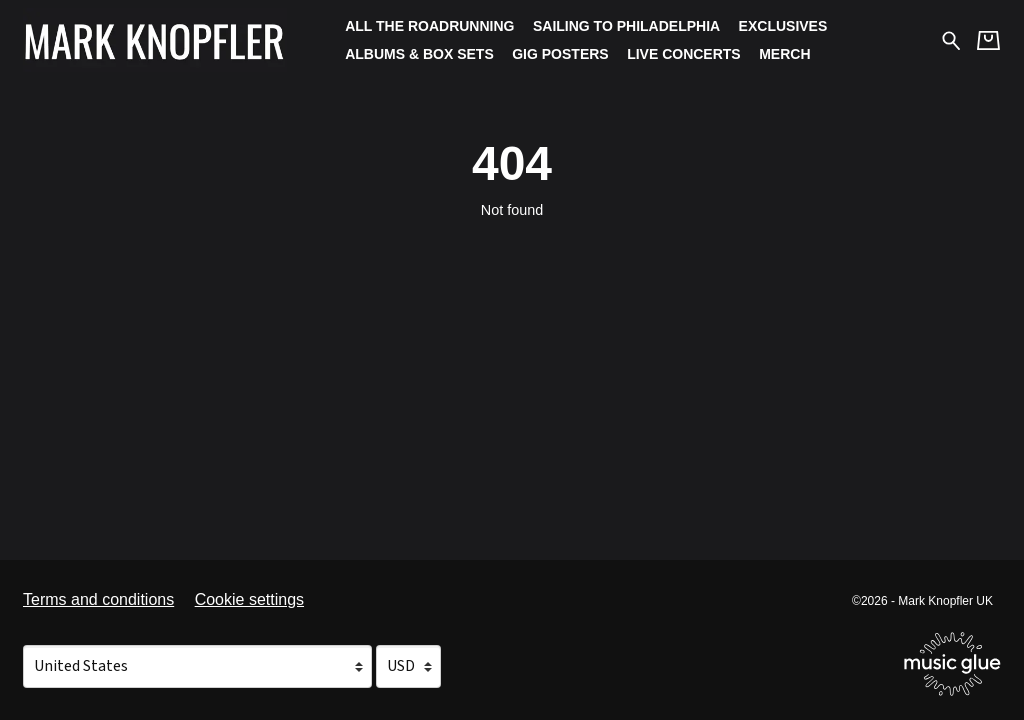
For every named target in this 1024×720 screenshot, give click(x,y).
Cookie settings (249, 599)
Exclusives (783, 26)
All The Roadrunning (429, 26)
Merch (784, 54)
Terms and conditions (98, 599)
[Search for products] (951, 39)
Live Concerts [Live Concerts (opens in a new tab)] (684, 54)
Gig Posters (560, 54)
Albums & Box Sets (419, 54)
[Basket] (988, 40)
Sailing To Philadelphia (626, 26)
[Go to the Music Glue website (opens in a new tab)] (952, 664)
